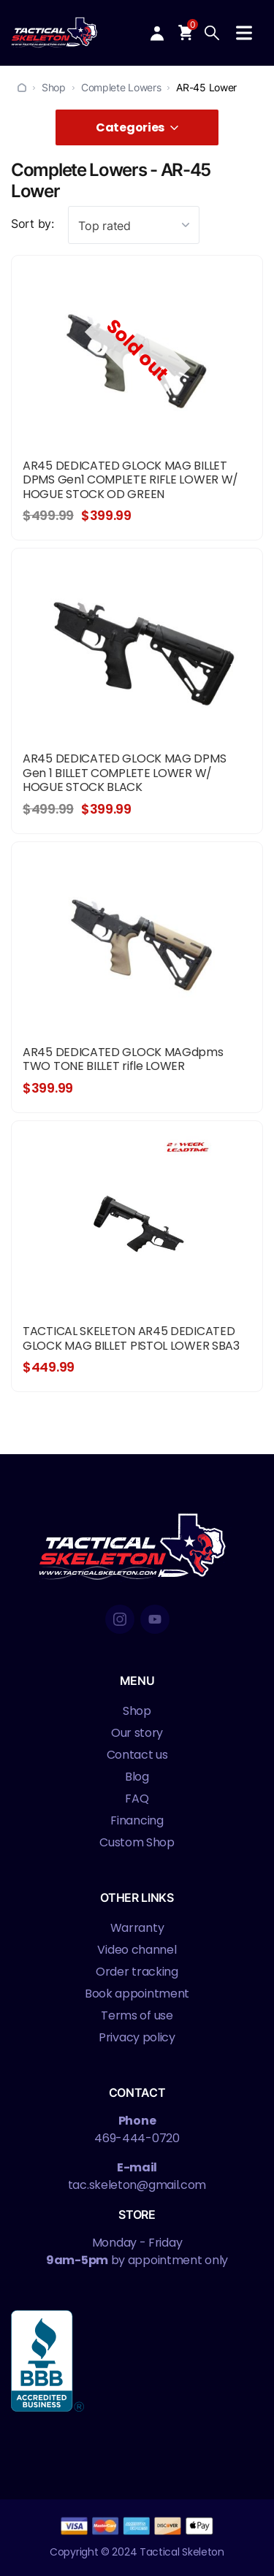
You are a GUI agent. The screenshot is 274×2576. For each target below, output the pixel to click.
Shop (54, 87)
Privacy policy (137, 2037)
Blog (137, 1776)
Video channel (136, 1949)
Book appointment (137, 1993)
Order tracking (137, 1971)
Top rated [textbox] (104, 225)
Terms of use (136, 2015)
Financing (136, 1820)
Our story (137, 1732)
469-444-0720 (136, 2138)
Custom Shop (137, 1842)
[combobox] (133, 225)
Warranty (137, 1927)
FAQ (136, 1798)
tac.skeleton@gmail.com (137, 2184)
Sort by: (32, 223)
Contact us (137, 1754)
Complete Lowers (121, 87)
